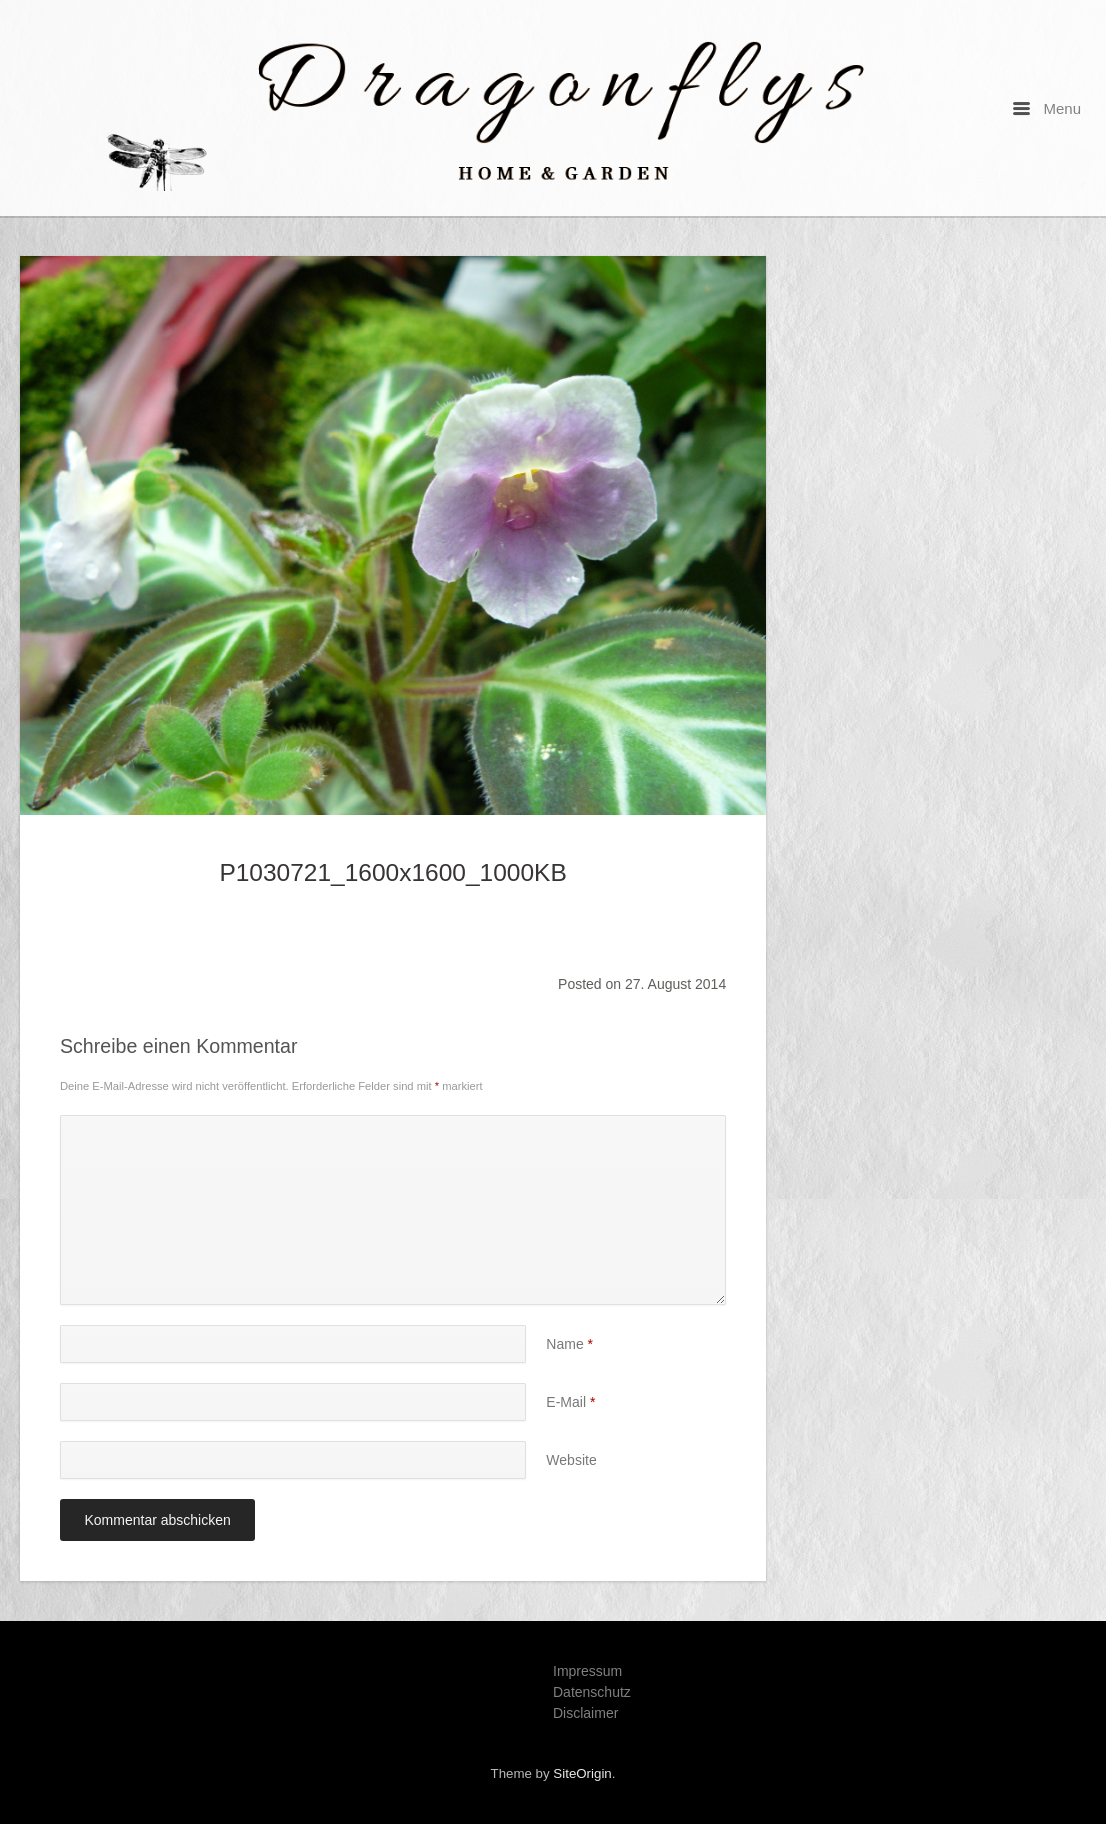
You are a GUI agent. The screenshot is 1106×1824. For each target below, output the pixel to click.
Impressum (587, 1671)
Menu (1047, 108)
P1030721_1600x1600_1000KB (392, 872)
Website (571, 1460)
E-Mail (570, 1402)
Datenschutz (592, 1692)
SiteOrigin (582, 1773)
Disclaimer (585, 1713)
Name (569, 1344)
